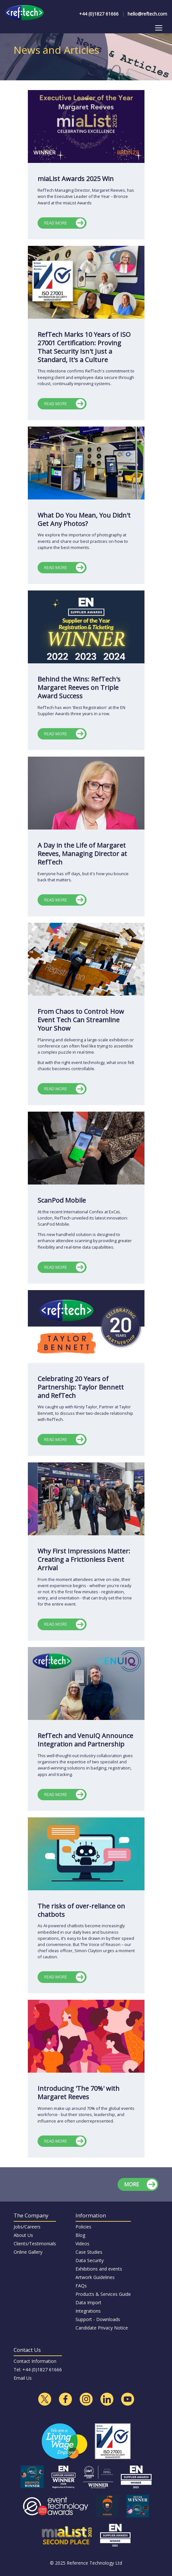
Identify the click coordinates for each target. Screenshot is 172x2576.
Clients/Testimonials (35, 2243)
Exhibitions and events (98, 2269)
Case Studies (88, 2252)
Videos (82, 2243)
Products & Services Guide (103, 2294)
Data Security (89, 2260)
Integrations (88, 2311)
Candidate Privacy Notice (101, 2328)
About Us (23, 2235)
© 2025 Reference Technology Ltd (86, 2563)
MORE (131, 2184)
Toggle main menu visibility (158, 26)
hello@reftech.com (147, 14)
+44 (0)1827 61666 (99, 14)
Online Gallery (28, 2252)
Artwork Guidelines (95, 2277)
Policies (83, 2227)
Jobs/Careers (27, 2227)
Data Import (88, 2302)
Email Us (23, 2378)
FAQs (81, 2286)
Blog (80, 2235)
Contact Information (35, 2361)
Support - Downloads (97, 2319)
